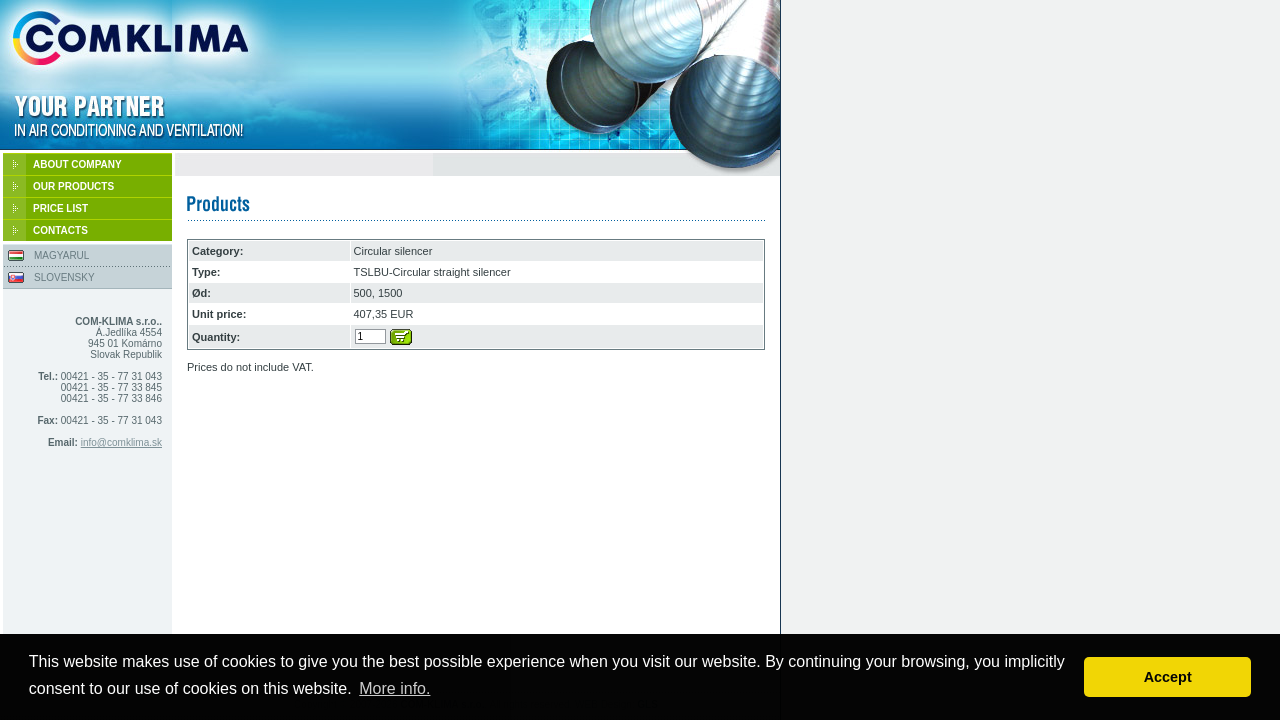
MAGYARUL (61, 255)
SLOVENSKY (64, 277)
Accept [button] (1168, 677)
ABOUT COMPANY (77, 164)
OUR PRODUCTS (73, 186)
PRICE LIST (60, 208)
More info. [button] (394, 688)
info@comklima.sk (121, 442)
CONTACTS (60, 230)
